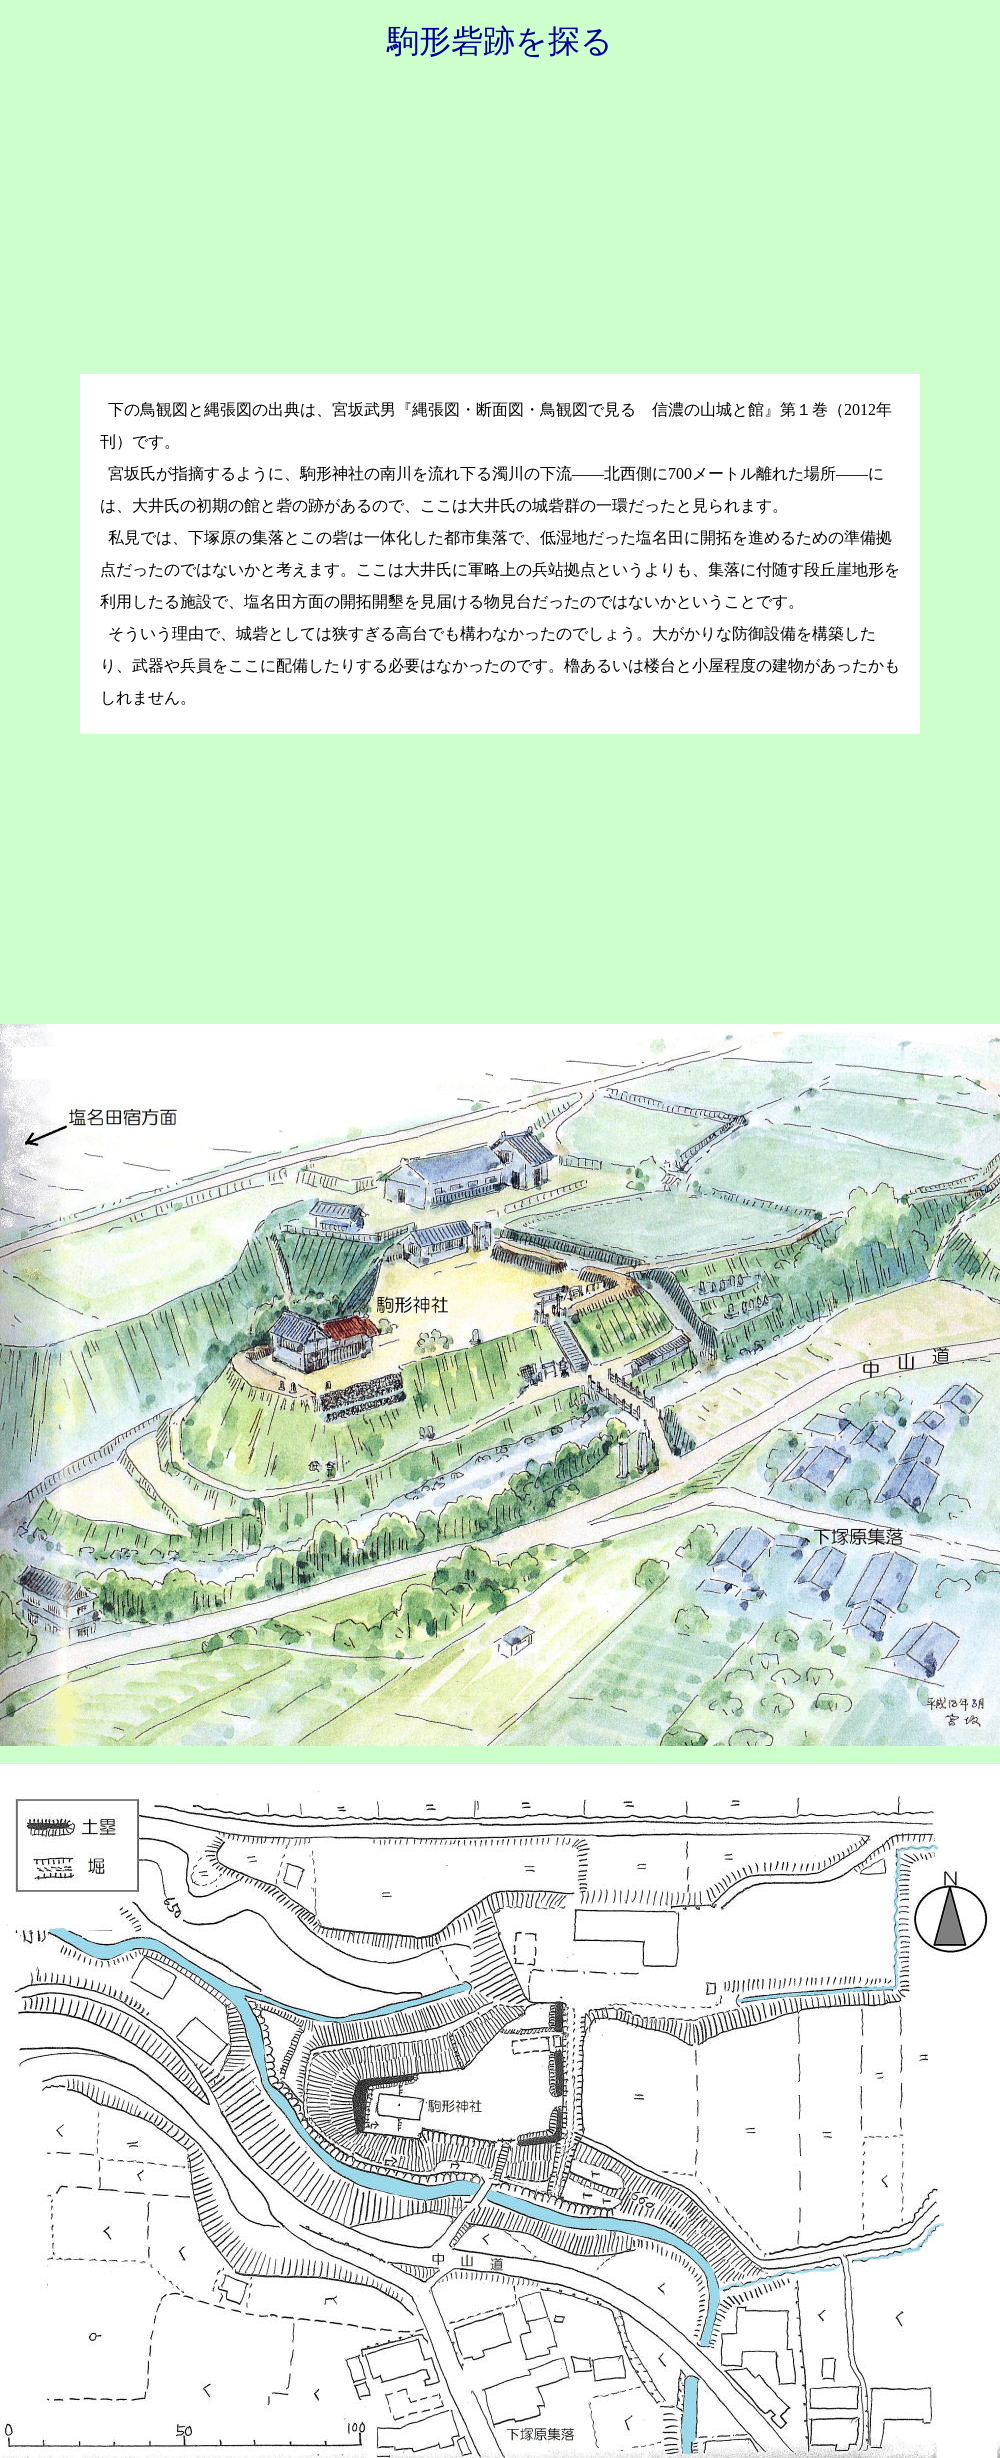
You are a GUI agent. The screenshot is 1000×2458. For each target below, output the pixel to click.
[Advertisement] (500, 229)
